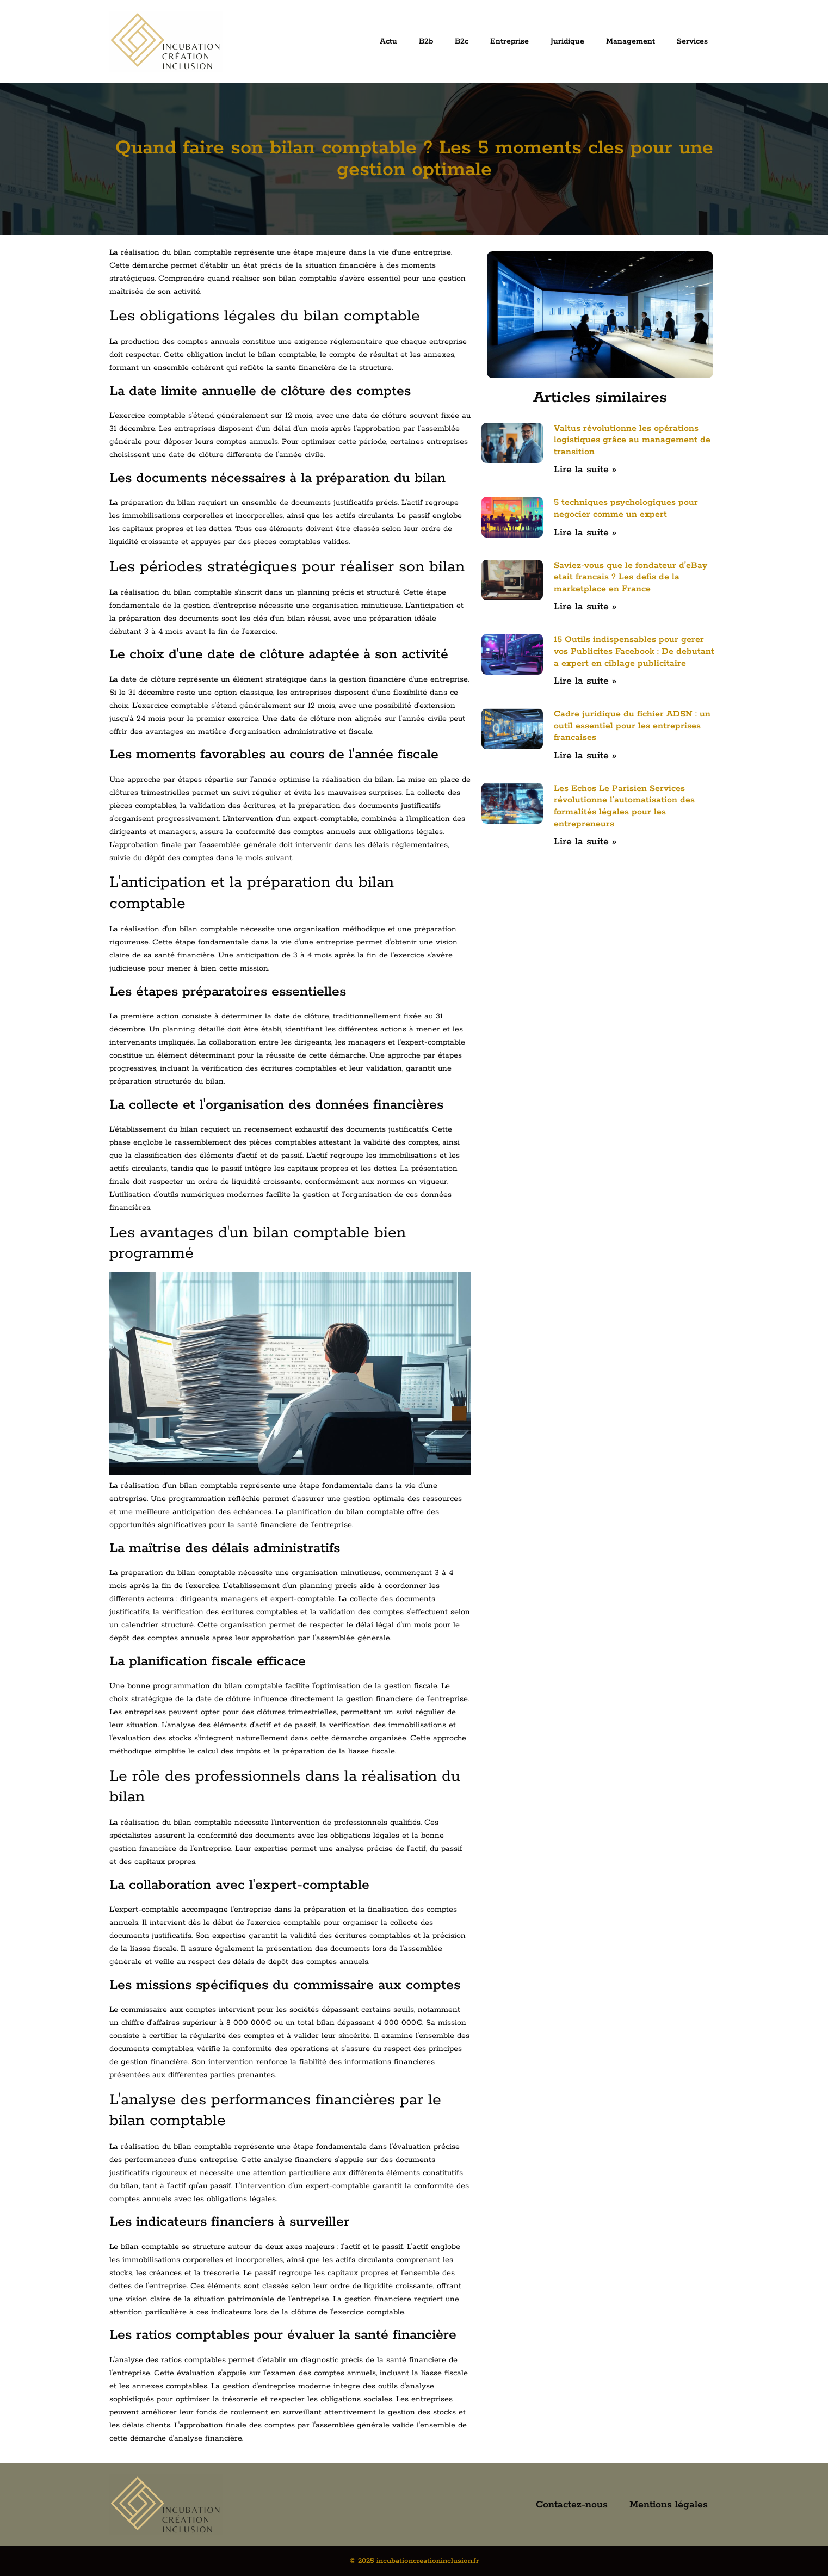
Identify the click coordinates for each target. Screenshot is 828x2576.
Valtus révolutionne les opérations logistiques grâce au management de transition (632, 440)
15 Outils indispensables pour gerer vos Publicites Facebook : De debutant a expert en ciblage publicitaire (634, 651)
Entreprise (509, 41)
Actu (388, 41)
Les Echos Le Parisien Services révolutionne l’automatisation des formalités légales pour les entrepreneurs (624, 806)
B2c (461, 41)
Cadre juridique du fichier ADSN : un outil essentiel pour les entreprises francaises (632, 725)
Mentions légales (668, 2505)
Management (630, 41)
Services (692, 41)
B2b (426, 41)
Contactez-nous (572, 2505)
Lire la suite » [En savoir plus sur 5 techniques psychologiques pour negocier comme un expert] (585, 533)
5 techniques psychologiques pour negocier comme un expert (626, 508)
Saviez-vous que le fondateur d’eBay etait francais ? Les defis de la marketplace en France (630, 577)
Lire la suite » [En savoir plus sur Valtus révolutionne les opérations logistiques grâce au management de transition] (585, 469)
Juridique (567, 41)
